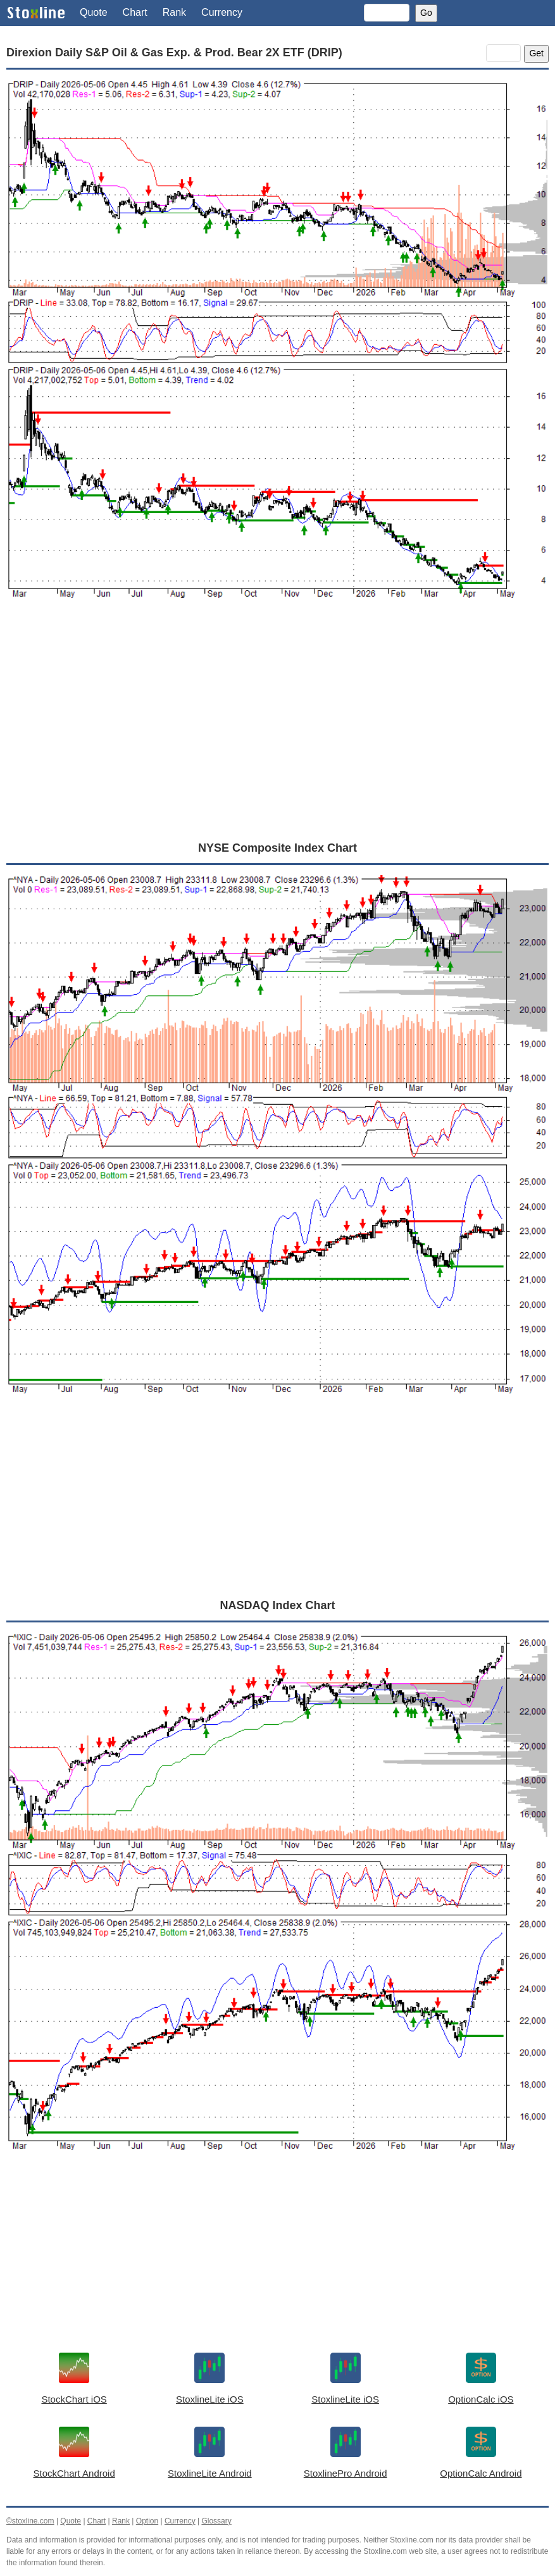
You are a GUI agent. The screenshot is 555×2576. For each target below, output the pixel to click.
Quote (94, 12)
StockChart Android (74, 2473)
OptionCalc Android (480, 2473)
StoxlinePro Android (345, 2473)
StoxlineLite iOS (210, 2399)
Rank (174, 12)
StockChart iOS (73, 2399)
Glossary (216, 2521)
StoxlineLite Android (210, 2473)
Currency (221, 12)
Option (147, 2521)
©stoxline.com (30, 2521)
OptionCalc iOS (480, 2399)
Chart (135, 12)
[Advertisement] (277, 734)
